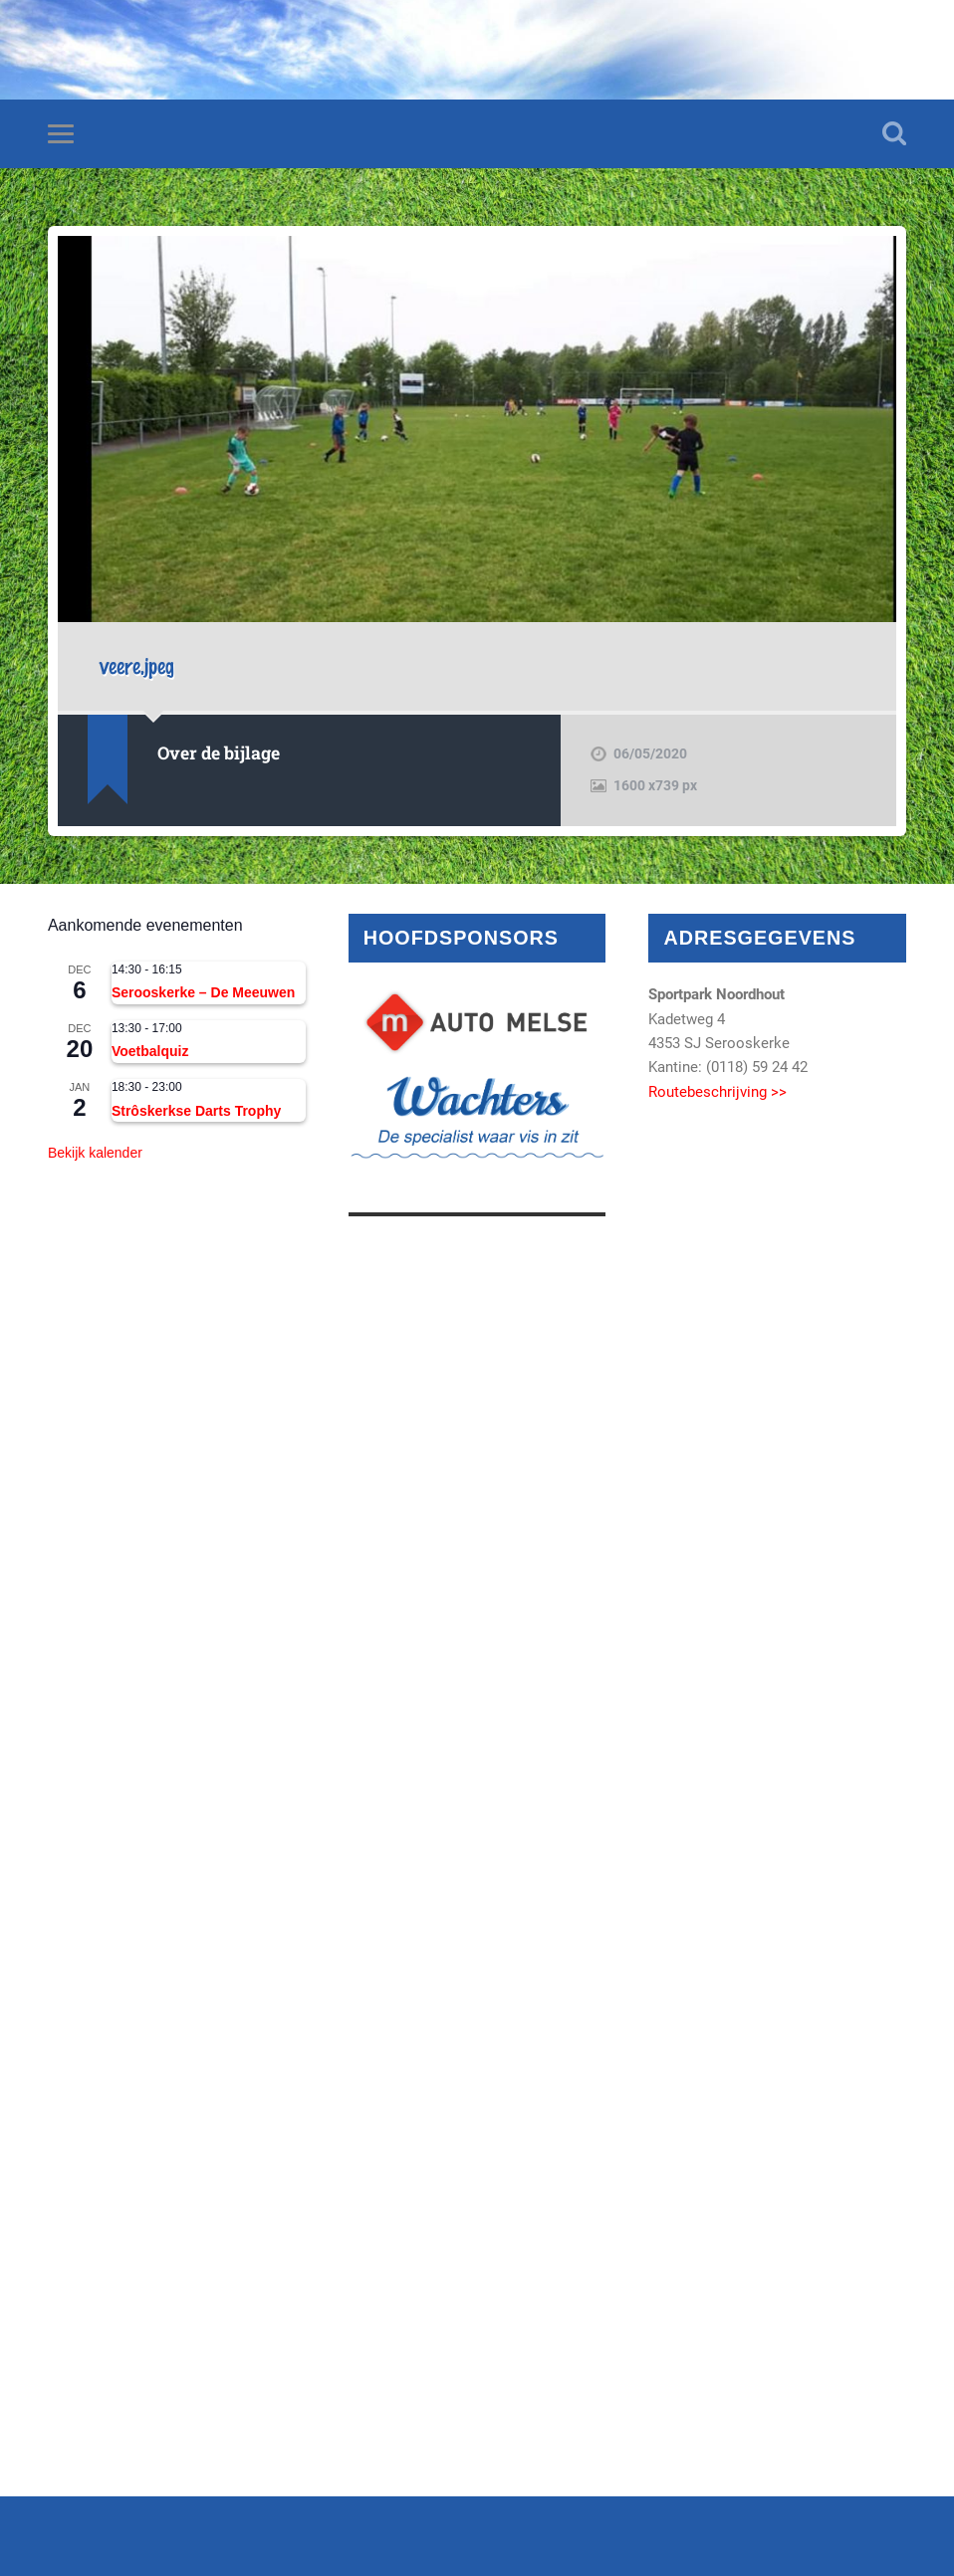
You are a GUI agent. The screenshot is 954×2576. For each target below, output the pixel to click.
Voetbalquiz (150, 1051)
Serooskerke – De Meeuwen (203, 992)
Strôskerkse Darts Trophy (196, 1111)
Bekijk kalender (95, 1153)
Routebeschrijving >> (717, 1092)
